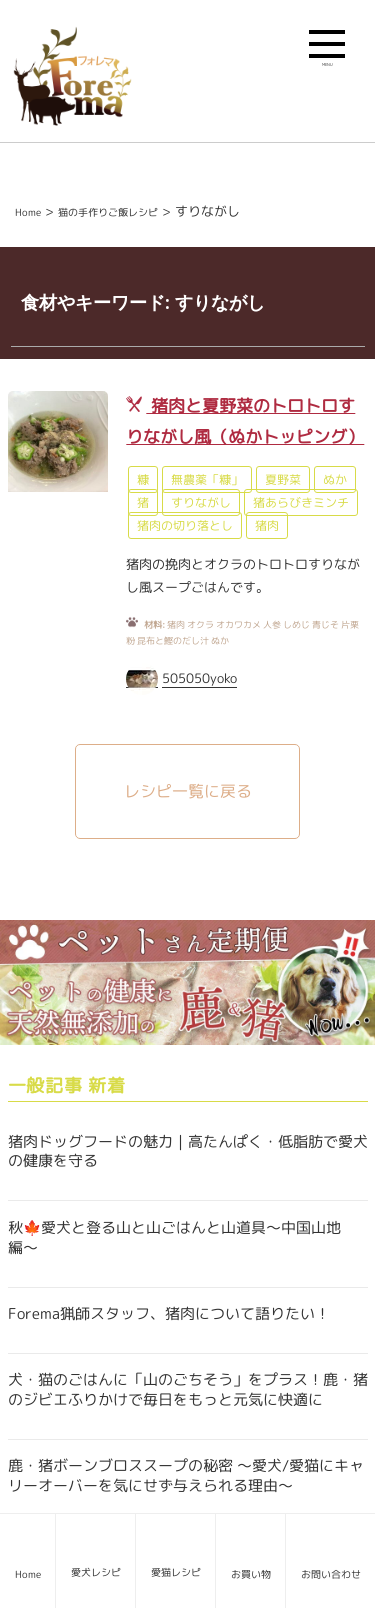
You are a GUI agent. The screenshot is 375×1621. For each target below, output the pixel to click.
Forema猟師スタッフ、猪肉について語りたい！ (169, 1313)
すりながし (201, 502)
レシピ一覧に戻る (188, 791)
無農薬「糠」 (207, 479)
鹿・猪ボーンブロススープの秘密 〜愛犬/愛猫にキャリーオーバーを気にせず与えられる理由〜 (186, 1475)
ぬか (335, 479)
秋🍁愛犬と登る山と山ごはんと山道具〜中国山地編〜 (174, 1237)
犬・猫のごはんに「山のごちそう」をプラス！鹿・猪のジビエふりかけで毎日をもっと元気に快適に (188, 1389)
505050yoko (199, 678)
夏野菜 (283, 479)
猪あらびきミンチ (301, 502)
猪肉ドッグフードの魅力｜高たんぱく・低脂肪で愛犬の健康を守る (188, 1151)
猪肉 (267, 525)
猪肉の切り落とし (185, 525)
